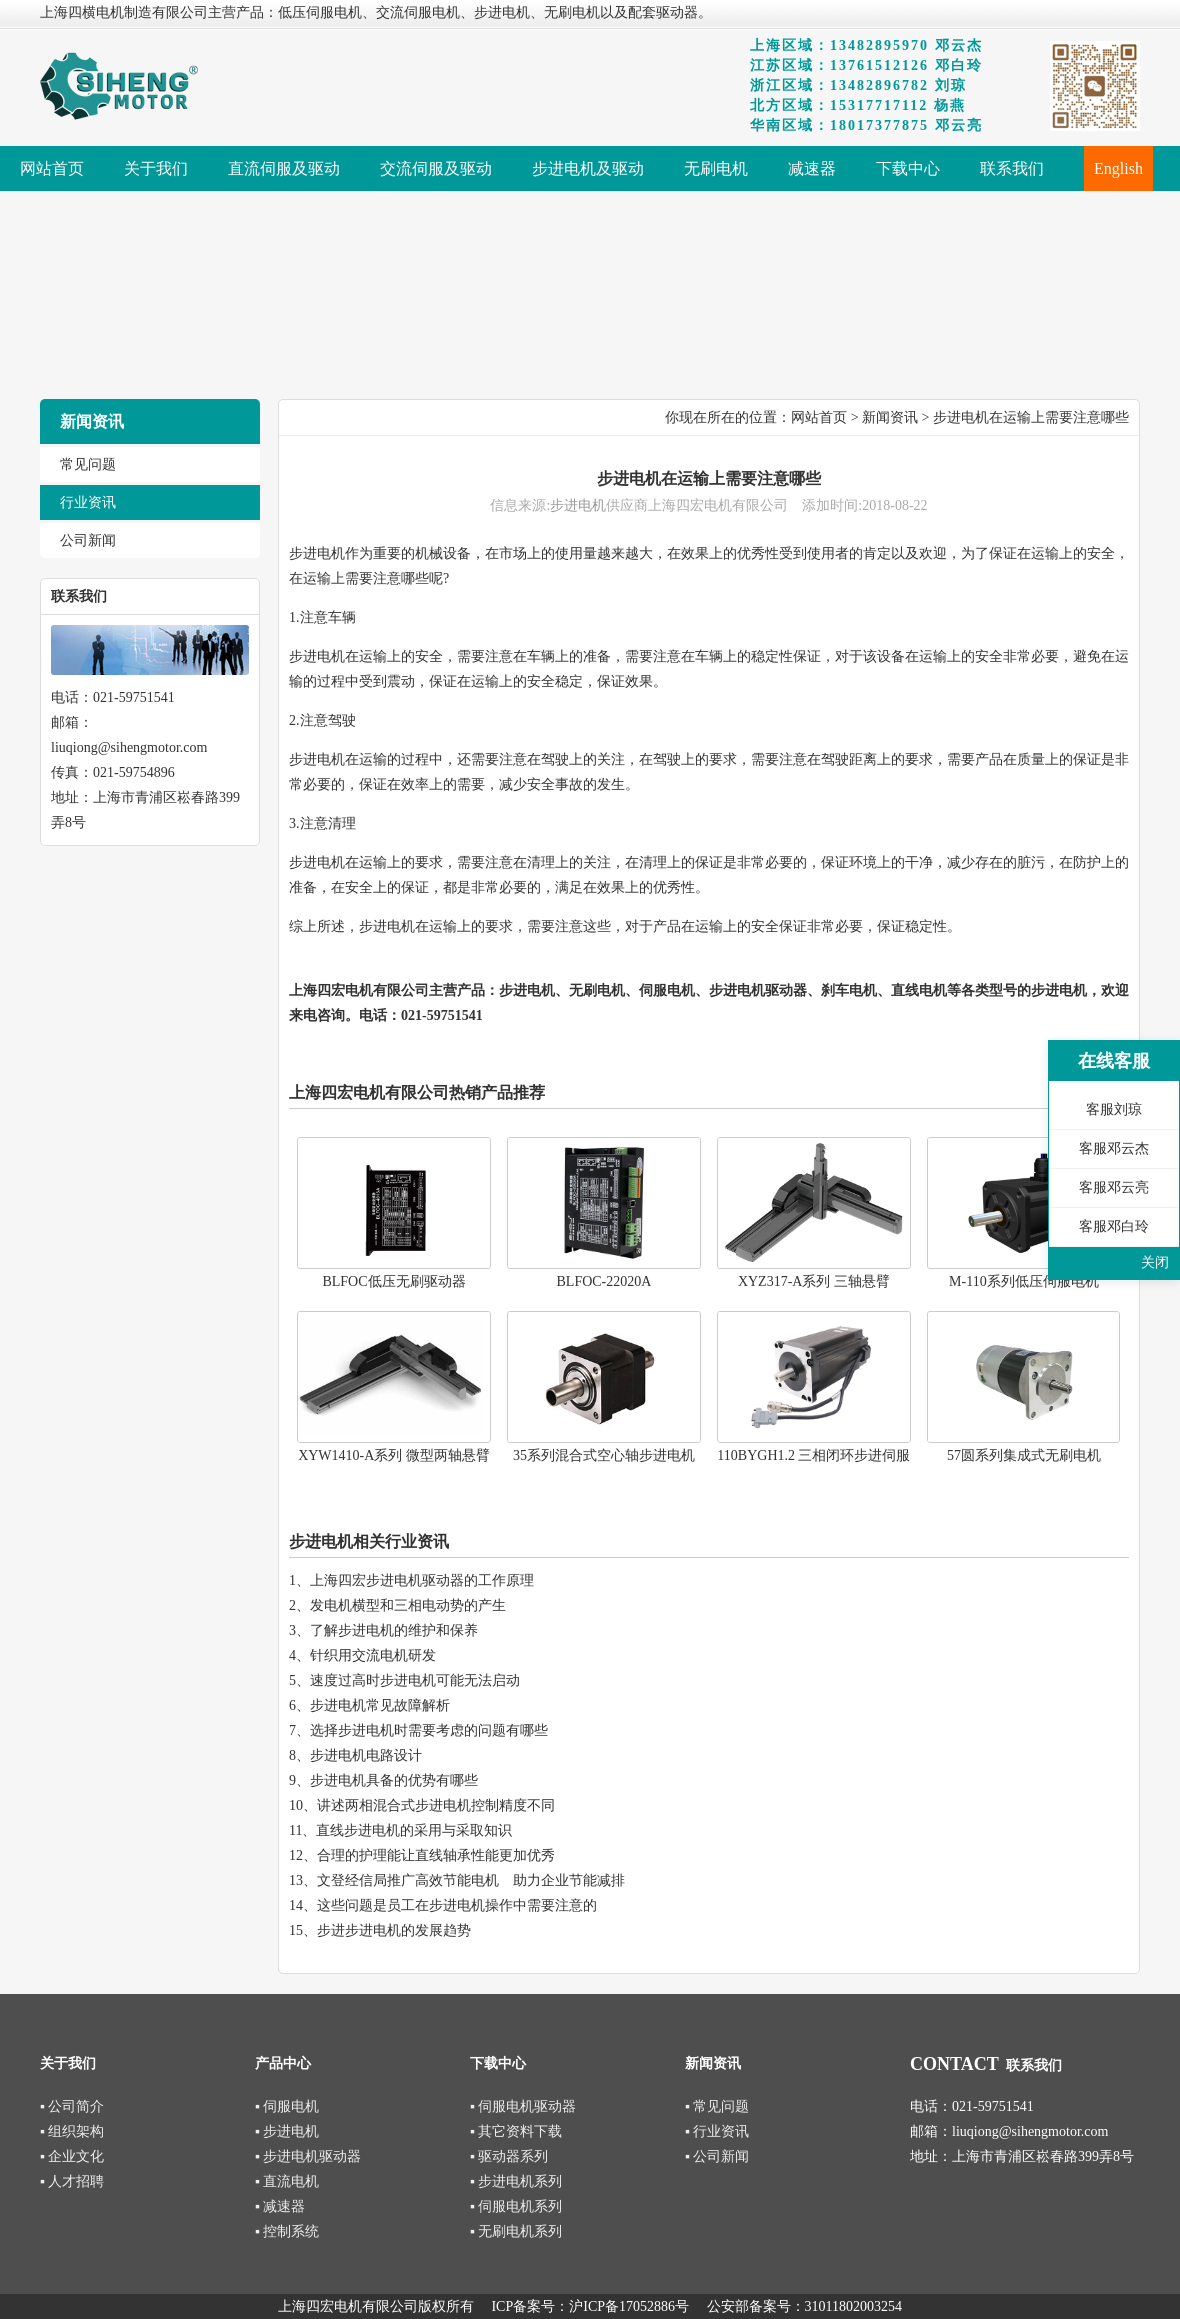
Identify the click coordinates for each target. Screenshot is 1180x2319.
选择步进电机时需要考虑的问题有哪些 (429, 1730)
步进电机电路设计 (366, 1755)
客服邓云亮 (1114, 1187)
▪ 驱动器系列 (509, 2156)
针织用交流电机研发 (373, 1655)
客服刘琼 (1114, 1109)
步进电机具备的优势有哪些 (394, 1780)
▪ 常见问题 (717, 2106)
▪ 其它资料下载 (516, 2131)
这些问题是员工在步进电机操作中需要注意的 (457, 1905)
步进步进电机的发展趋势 (394, 1930)
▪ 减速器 (280, 2206)
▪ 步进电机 (287, 2131)
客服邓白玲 (1114, 1226)
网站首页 (819, 417)
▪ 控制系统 (287, 2231)
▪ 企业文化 (72, 2156)
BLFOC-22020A (604, 1281)
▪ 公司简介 (72, 2106)
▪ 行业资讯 (717, 2131)
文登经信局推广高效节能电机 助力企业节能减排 (471, 1880)
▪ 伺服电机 (287, 2106)
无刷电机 (597, 990)
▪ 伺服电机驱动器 (523, 2106)
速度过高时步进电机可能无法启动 (415, 1680)
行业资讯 (88, 502)
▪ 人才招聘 (72, 2181)
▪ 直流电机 (287, 2181)
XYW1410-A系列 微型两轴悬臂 (394, 1455)
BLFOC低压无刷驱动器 (393, 1281)
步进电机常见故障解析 (380, 1705)
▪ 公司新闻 (717, 2156)
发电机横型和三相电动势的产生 (408, 1605)
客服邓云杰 (1114, 1148)
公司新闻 (88, 540)
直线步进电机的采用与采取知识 (414, 1830)
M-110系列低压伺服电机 (1024, 1281)
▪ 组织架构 (72, 2131)
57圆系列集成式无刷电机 (1024, 1455)
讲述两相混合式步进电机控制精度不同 (436, 1805)
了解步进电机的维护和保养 (394, 1630)
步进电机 (578, 505)
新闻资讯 (890, 417)
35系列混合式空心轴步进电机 (604, 1455)
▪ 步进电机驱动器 (308, 2156)
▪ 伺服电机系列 (516, 2206)
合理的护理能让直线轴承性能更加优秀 (436, 1855)
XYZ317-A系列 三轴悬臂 (814, 1281)
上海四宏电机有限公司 (359, 990)
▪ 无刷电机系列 (516, 2231)
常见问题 (88, 464)
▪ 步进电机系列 (516, 2181)
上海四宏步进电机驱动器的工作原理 (422, 1580)
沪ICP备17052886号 (629, 2306)
